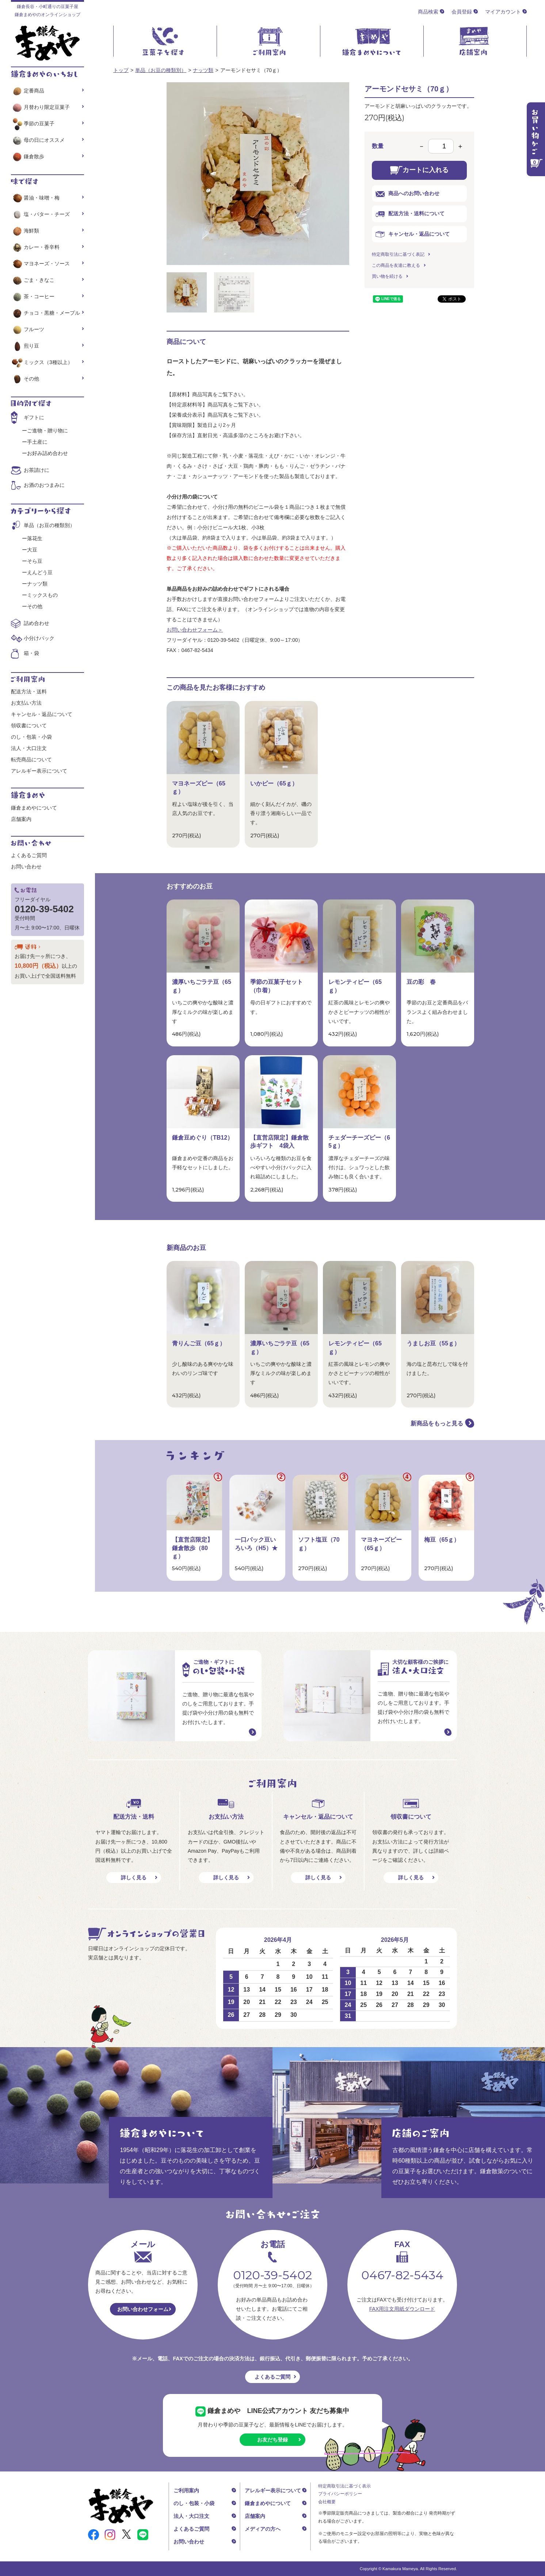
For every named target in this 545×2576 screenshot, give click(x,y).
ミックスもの (42, 595)
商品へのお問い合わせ (407, 193)
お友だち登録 (272, 2440)
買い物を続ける (387, 276)
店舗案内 (21, 819)
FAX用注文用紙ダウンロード (402, 2309)
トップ (121, 70)
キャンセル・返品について (413, 234)
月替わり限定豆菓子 (40, 107)
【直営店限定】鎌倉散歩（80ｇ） (192, 1548)
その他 (25, 379)
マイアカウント (503, 12)
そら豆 (34, 561)
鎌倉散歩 (27, 156)
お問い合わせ (26, 867)
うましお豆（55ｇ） (433, 1343)
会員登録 (461, 12)
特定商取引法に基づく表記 (398, 254)
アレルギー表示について (39, 771)
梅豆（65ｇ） (442, 1540)
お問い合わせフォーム (142, 2309)
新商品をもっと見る (437, 1423)
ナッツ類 (203, 70)
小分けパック (39, 638)
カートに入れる (419, 170)
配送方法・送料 (29, 691)
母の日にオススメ (38, 140)
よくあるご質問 (29, 855)
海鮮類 (25, 231)
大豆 (32, 550)
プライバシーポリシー (340, 2493)
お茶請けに (36, 470)
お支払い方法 (26, 703)
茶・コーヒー (32, 296)
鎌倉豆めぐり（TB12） (202, 1137)
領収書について (29, 725)
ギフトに (34, 417)
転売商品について (31, 759)
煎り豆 (25, 346)
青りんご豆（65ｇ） (198, 1343)
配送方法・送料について (410, 214)
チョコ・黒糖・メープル (45, 313)
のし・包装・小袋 (31, 737)
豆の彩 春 (421, 982)
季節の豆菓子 (32, 123)
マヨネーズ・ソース (40, 263)
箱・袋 (31, 653)
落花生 (34, 538)
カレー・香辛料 (35, 247)
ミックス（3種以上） (42, 362)
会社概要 (327, 2501)
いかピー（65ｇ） (274, 783)
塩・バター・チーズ (40, 214)
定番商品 (27, 91)
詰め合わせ (36, 623)
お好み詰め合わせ (47, 453)
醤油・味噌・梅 (35, 198)
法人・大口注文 (29, 748)
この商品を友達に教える (396, 265)
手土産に (37, 442)
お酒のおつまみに (44, 485)
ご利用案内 (186, 2490)
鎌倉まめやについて (34, 808)
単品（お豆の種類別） (160, 70)
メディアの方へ (263, 2529)
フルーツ (27, 329)
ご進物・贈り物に (47, 430)
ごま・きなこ (32, 280)
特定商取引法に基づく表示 (344, 2486)
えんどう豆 (40, 572)
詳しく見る (133, 1877)
